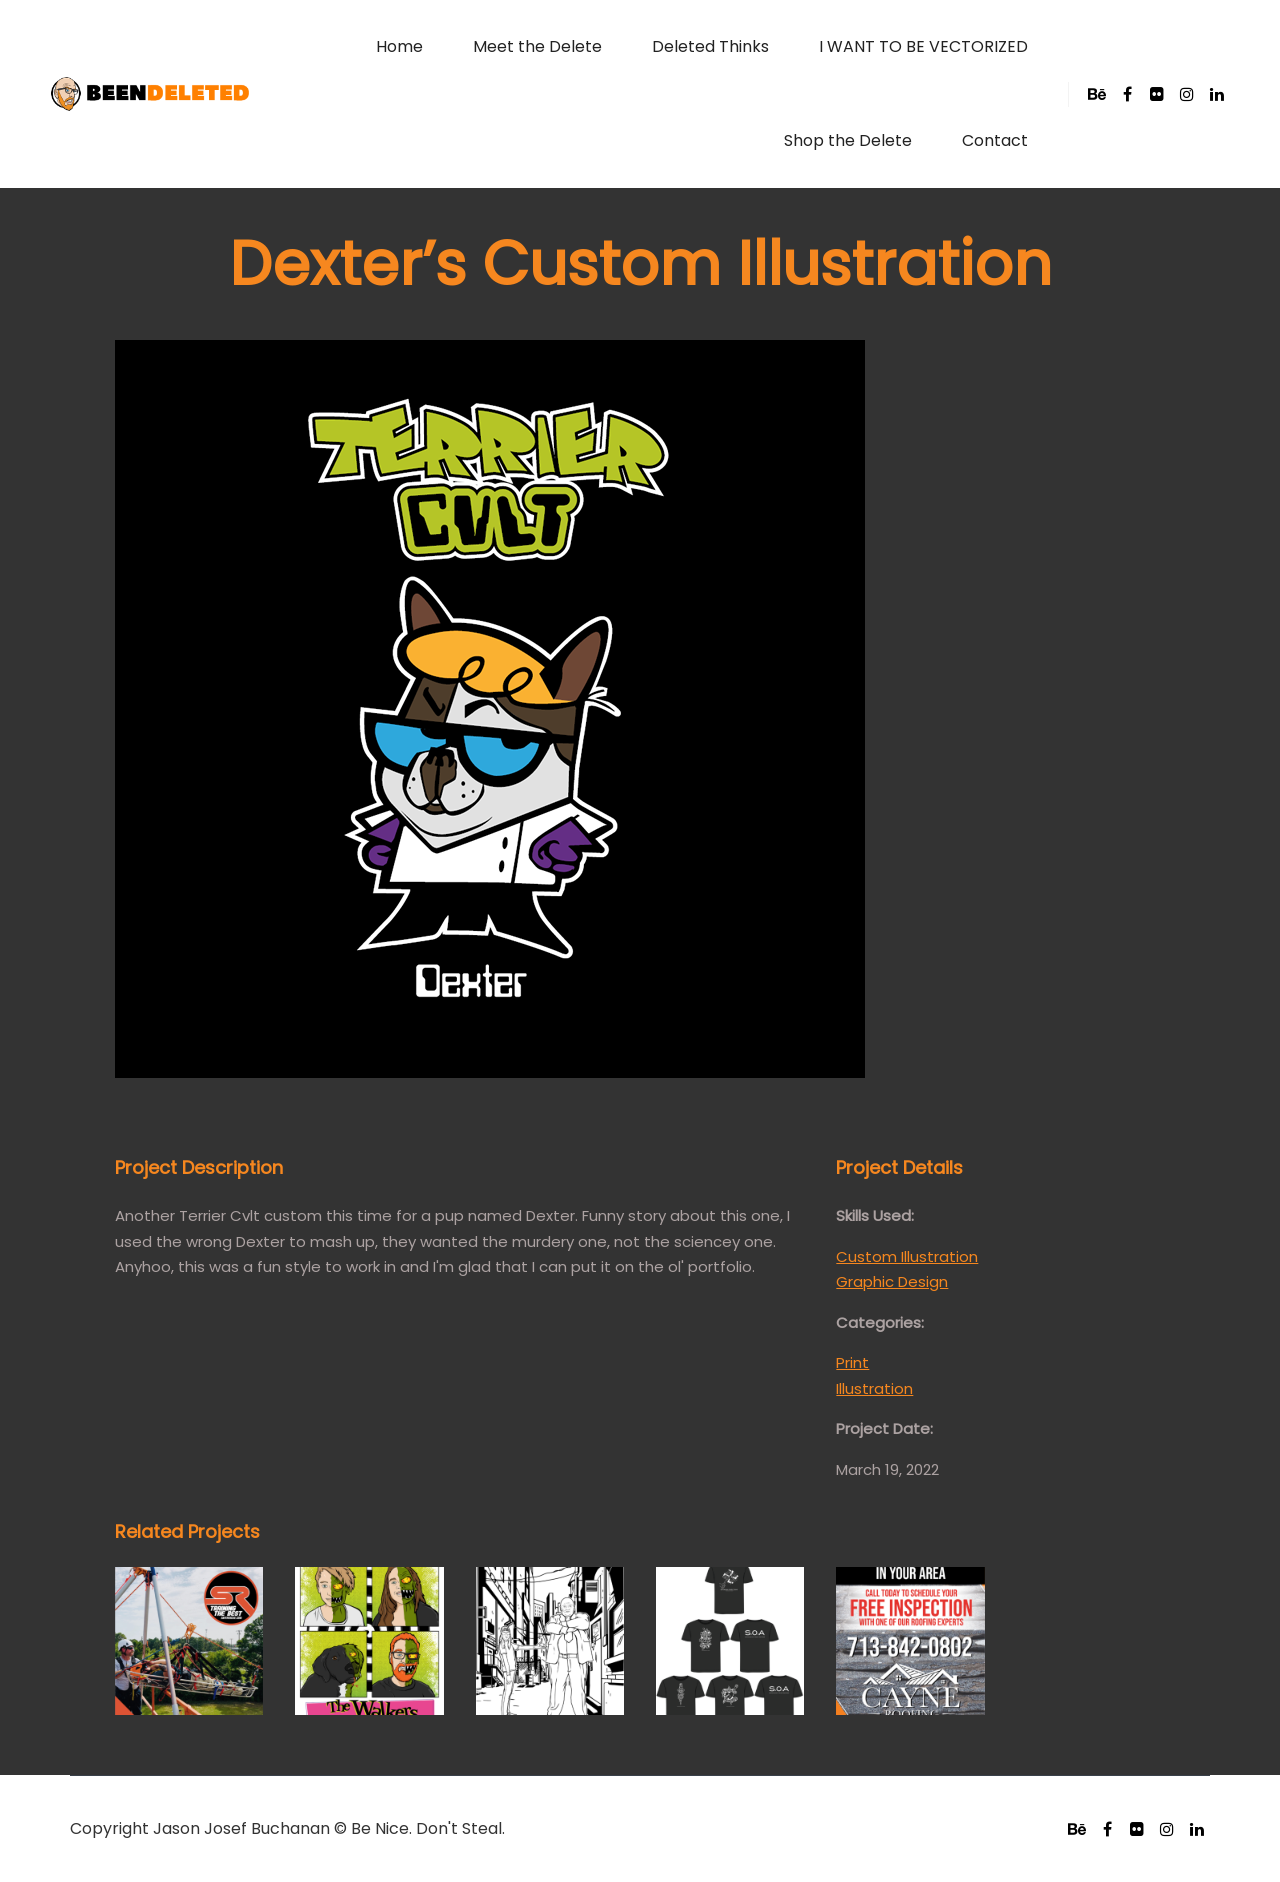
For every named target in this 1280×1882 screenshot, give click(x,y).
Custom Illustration (907, 1256)
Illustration (874, 1388)
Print (852, 1362)
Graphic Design (892, 1281)
